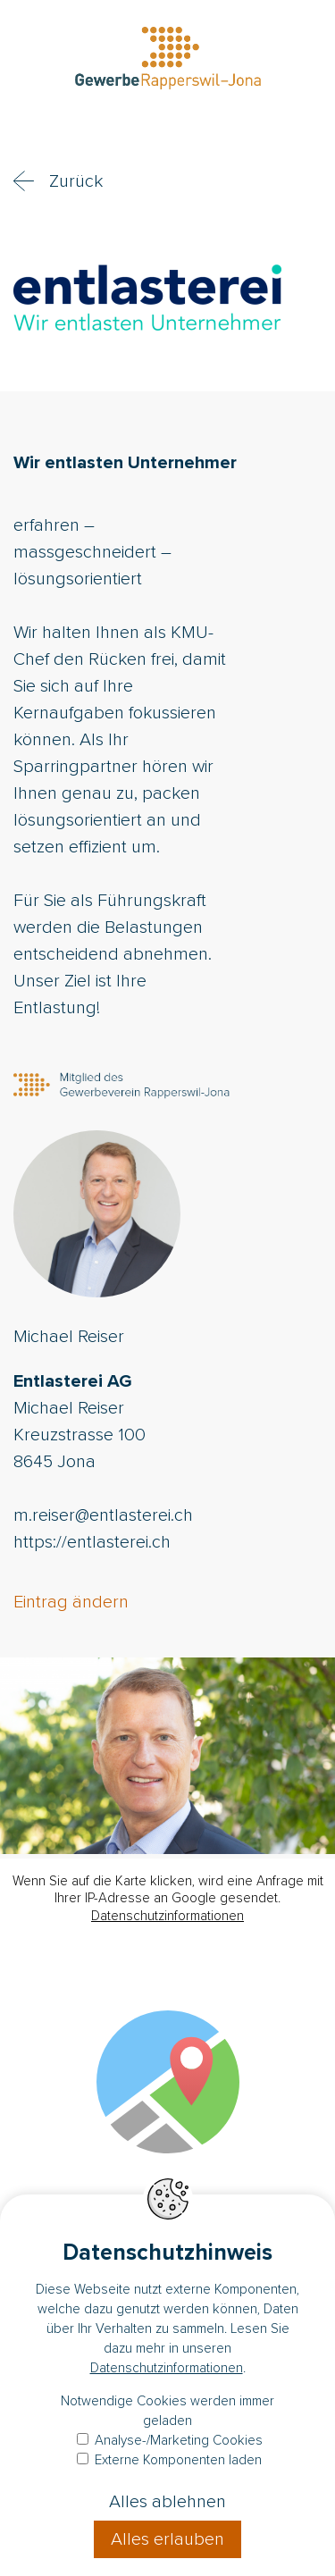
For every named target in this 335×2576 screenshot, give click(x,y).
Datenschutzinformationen (167, 1916)
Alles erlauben (167, 2539)
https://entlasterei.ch (92, 1542)
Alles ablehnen (167, 2502)
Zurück (76, 181)
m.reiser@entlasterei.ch (103, 1515)
